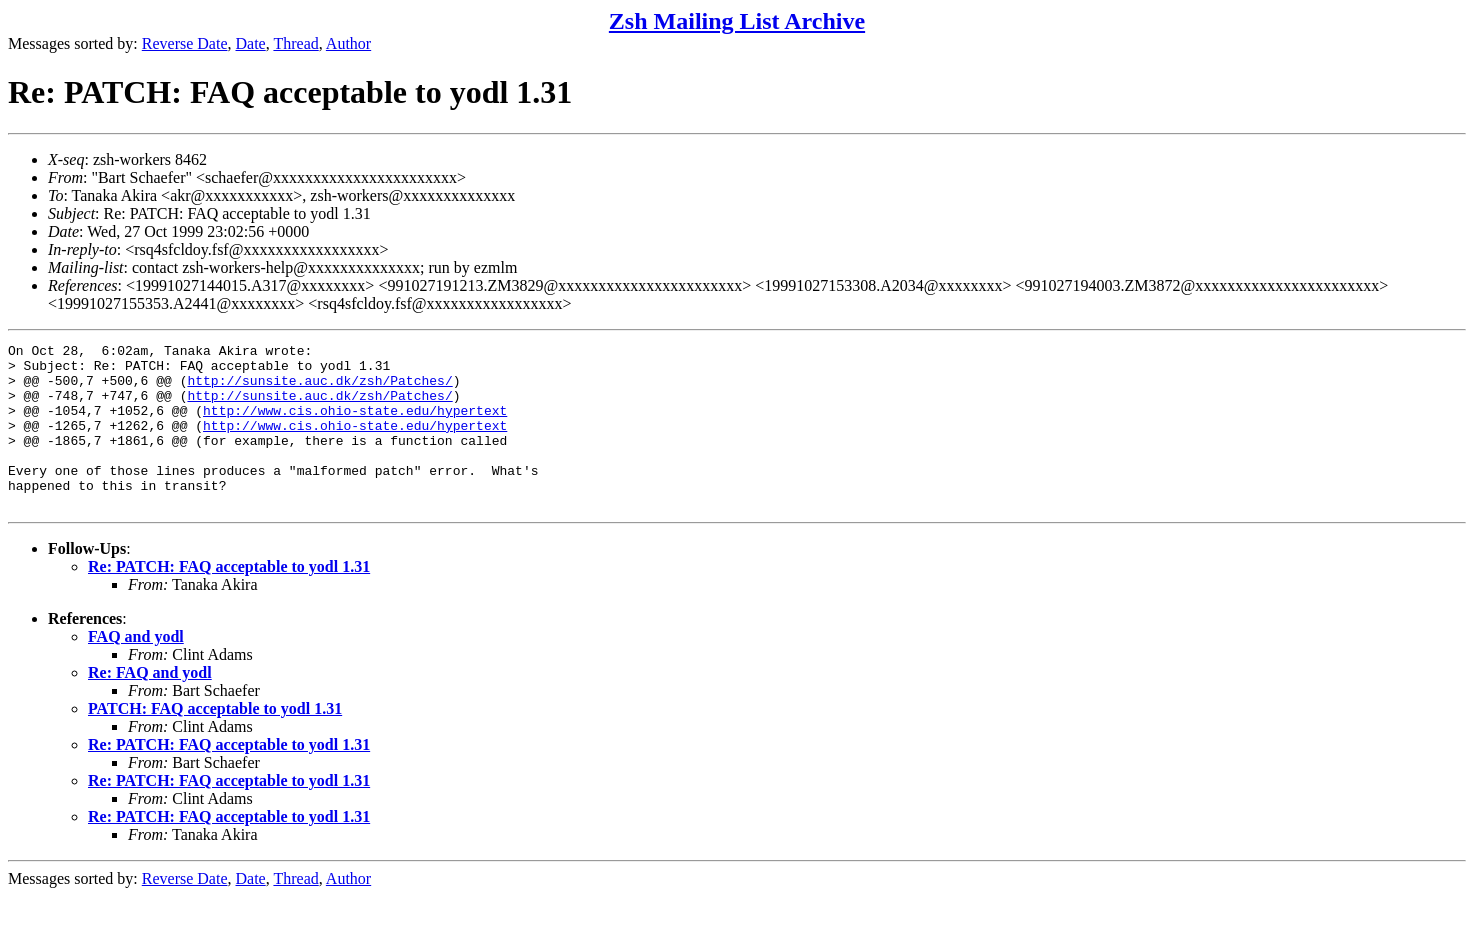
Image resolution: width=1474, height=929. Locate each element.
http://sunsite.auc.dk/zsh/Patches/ (319, 389)
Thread (295, 43)
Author (348, 43)
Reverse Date (185, 43)
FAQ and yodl (136, 669)
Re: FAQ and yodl (150, 705)
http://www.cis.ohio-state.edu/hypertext (355, 425)
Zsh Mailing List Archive (737, 21)
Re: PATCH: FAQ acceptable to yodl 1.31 (229, 599)
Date (251, 43)
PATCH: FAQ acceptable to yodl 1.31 (215, 741)
